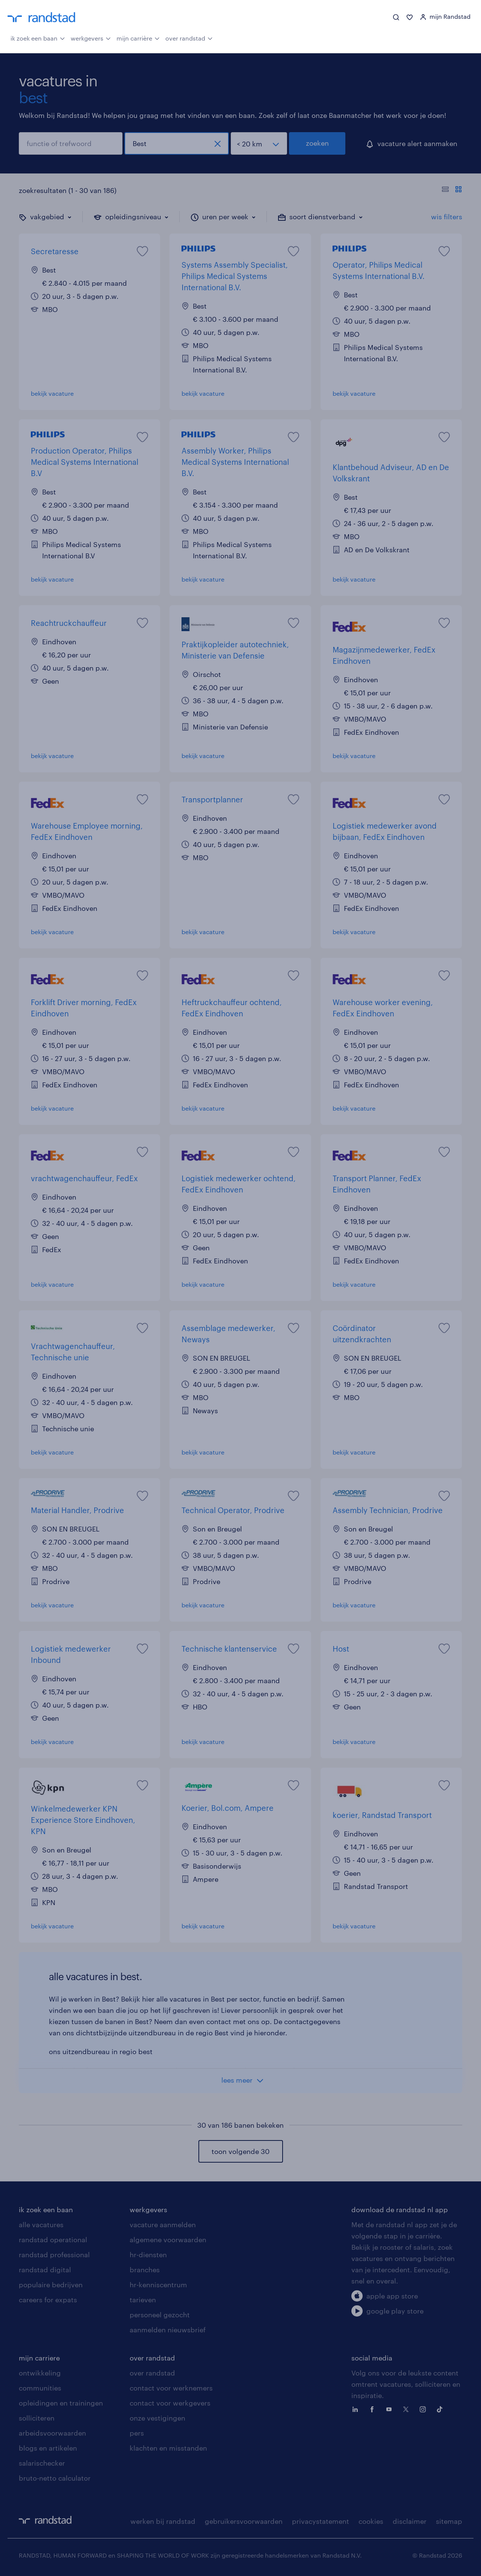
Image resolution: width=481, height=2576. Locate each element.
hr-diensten (148, 2254)
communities (40, 2388)
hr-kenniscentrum (158, 2285)
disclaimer (410, 2521)
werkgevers (91, 37)
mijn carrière (138, 37)
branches (145, 2269)
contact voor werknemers (171, 2388)
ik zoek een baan (38, 37)
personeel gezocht (160, 2315)
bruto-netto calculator (55, 2478)
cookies (370, 2521)
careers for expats (48, 2300)
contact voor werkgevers (170, 2403)
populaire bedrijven (51, 2285)
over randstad (189, 37)
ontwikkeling (40, 2373)
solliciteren (36, 2418)
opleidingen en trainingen (61, 2403)
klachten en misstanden (168, 2448)
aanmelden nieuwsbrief (168, 2330)
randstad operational (53, 2239)
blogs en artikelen (48, 2448)
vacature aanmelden (163, 2224)
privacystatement (320, 2521)
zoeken (317, 143)
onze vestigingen (157, 2418)
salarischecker (42, 2463)
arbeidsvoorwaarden (52, 2433)
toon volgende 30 (240, 2151)
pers (137, 2433)
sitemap (449, 2521)
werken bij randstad (162, 2521)
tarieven (143, 2300)
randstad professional (54, 2254)
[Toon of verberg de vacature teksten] (452, 190)
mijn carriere (39, 2358)
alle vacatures (41, 2224)
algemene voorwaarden (168, 2239)
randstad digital (45, 2269)
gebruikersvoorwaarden (244, 2521)
